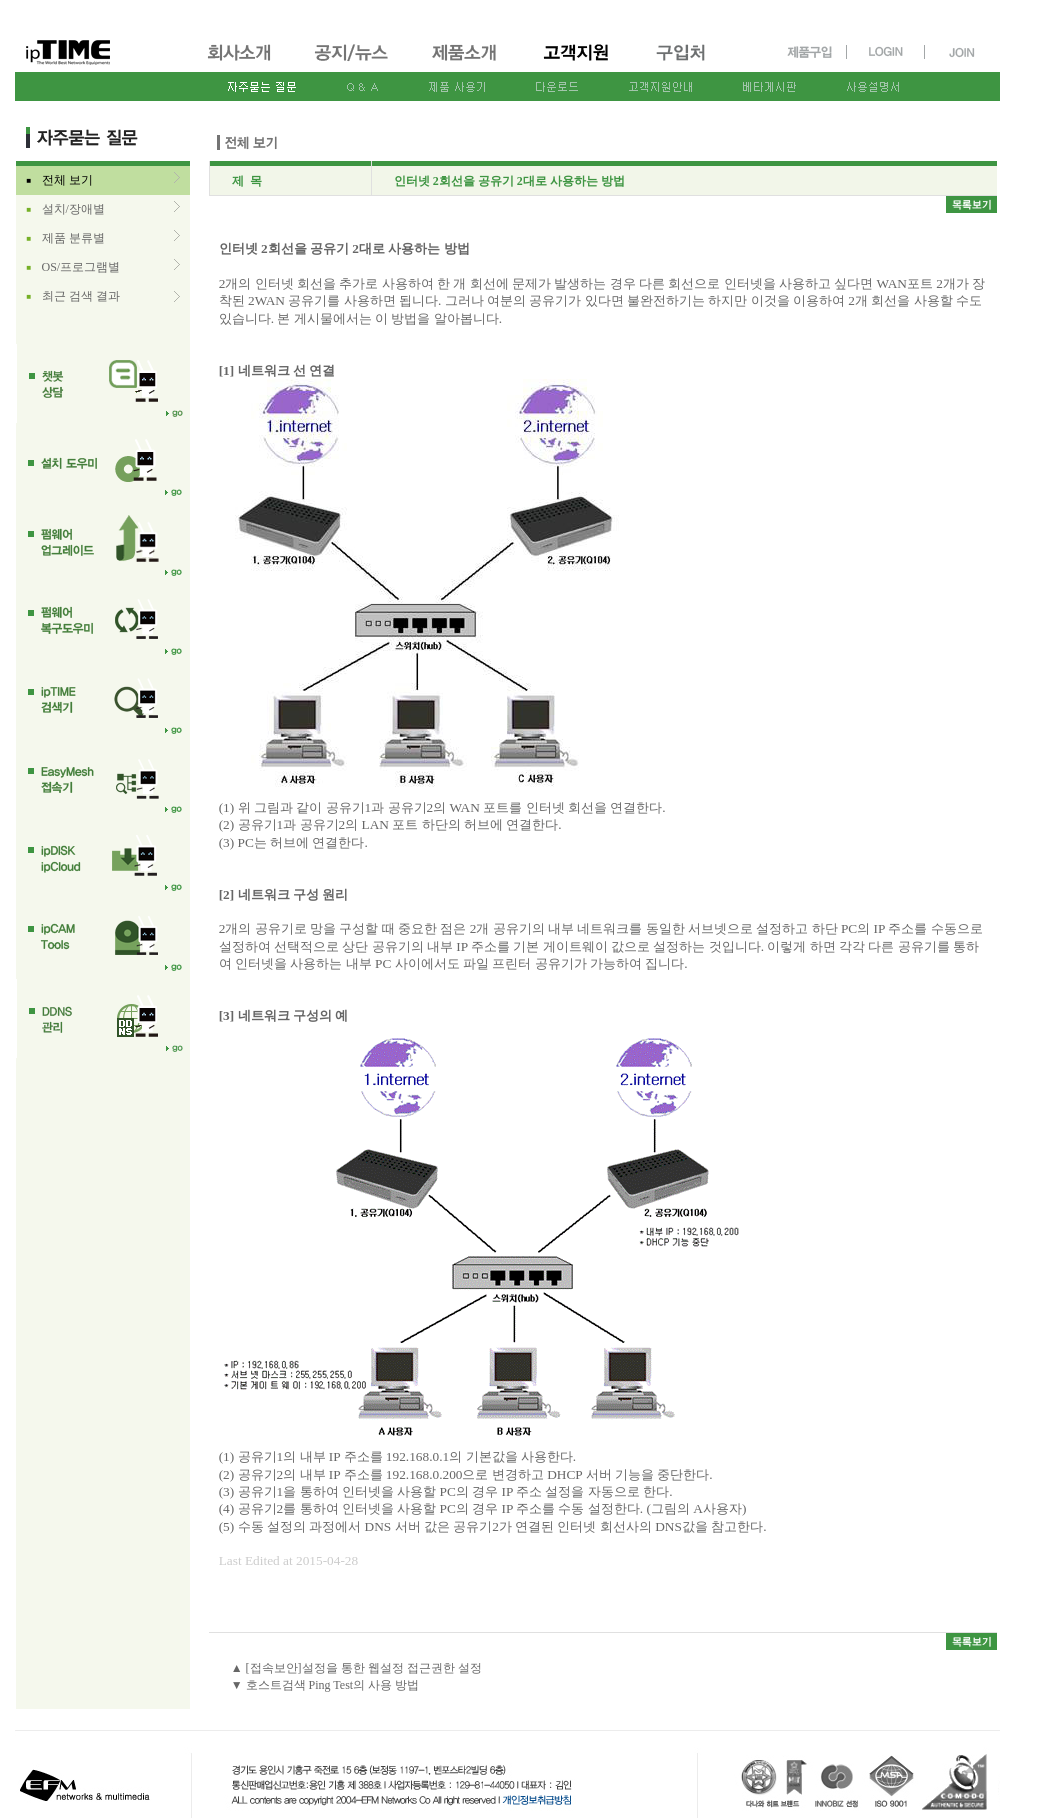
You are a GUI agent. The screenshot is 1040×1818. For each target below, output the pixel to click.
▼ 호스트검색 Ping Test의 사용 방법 (325, 1685)
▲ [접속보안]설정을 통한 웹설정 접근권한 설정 (356, 1668)
